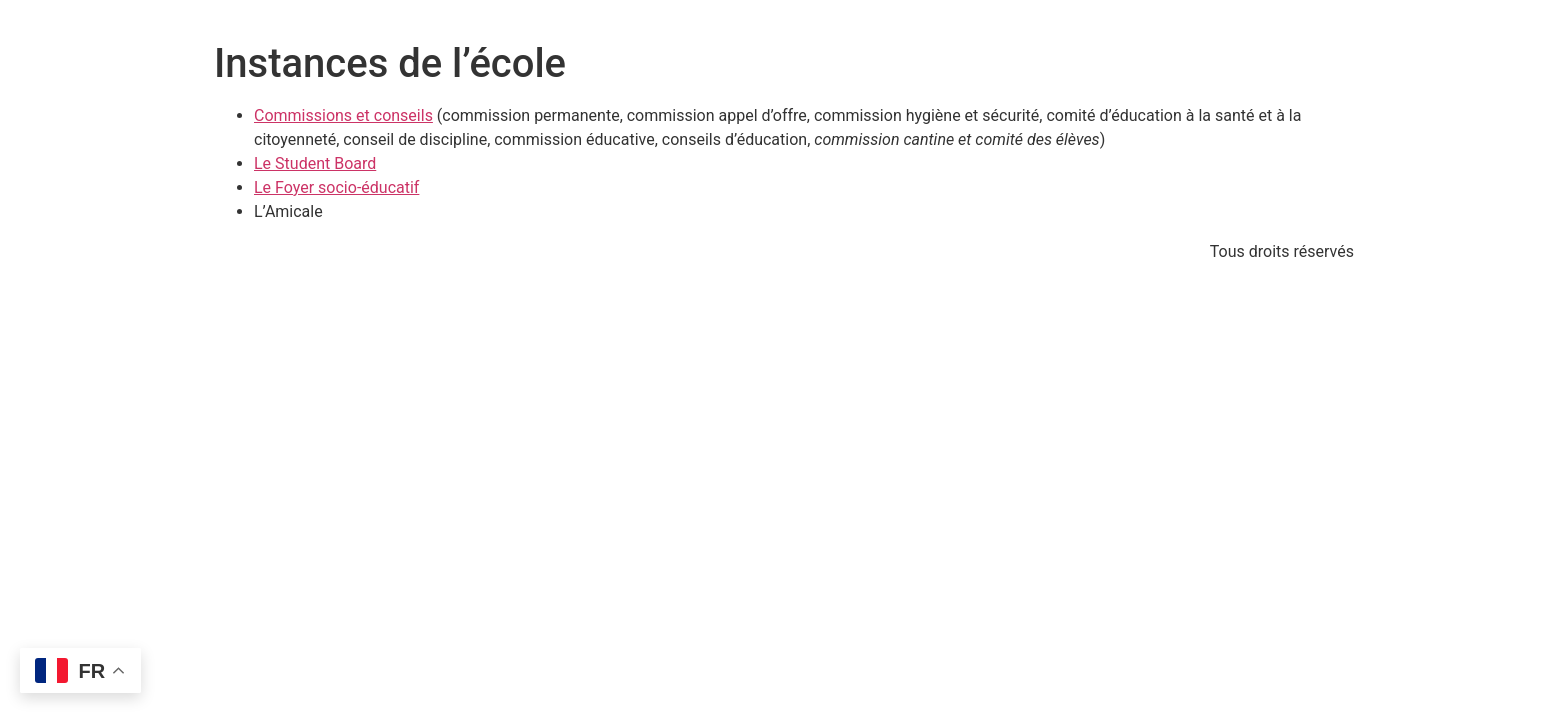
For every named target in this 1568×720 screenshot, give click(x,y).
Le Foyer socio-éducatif (336, 187)
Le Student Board (315, 163)
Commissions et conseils (343, 115)
